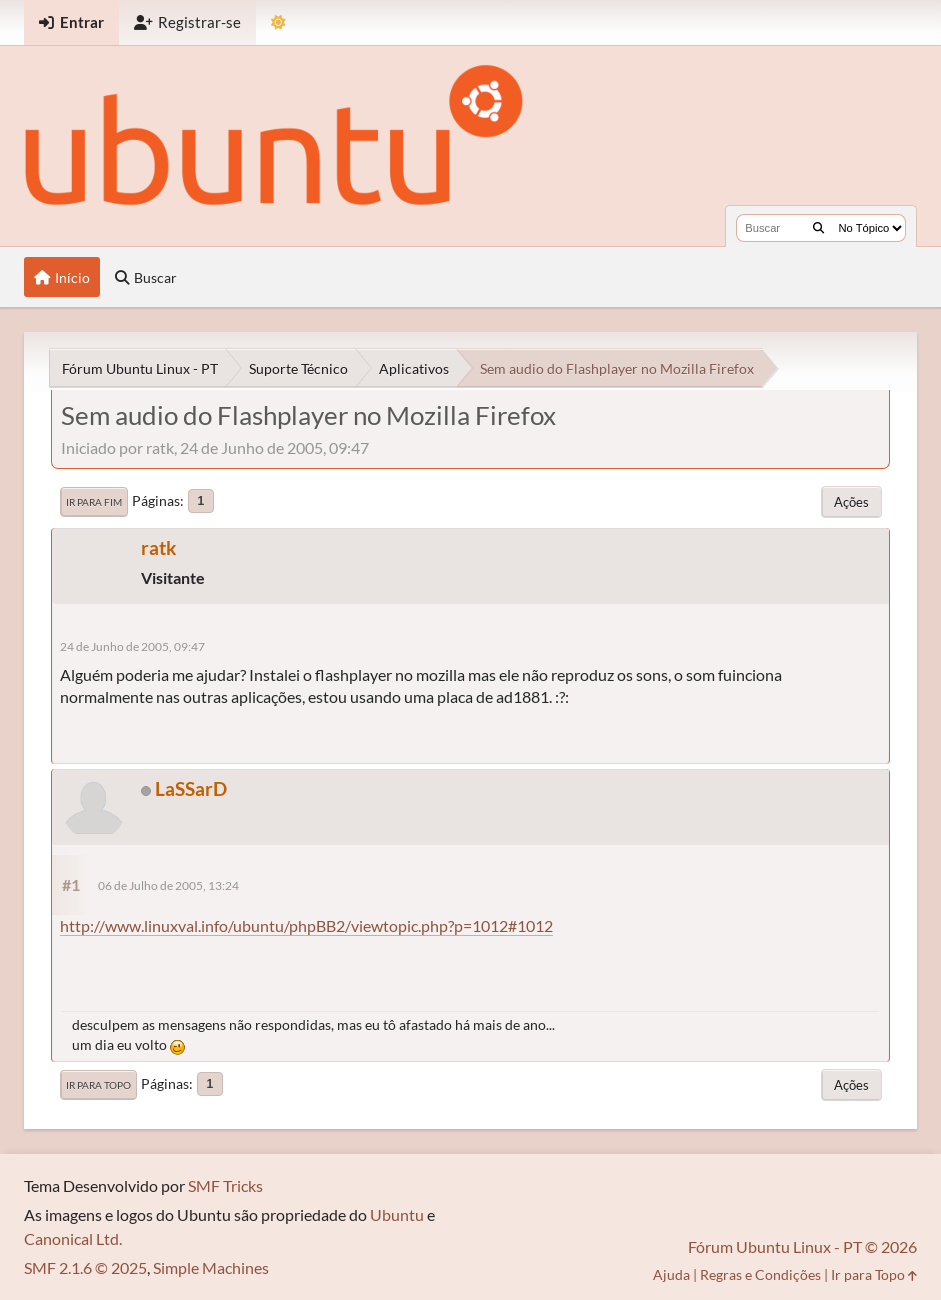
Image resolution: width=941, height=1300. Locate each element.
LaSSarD (191, 788)
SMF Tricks (225, 1185)
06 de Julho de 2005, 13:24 (168, 885)
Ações (851, 502)
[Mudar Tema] (278, 22)
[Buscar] (818, 228)
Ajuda (671, 1274)
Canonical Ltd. (73, 1238)
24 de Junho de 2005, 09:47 (132, 646)
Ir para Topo (98, 1085)
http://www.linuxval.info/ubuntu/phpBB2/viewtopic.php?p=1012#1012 (306, 925)
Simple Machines (211, 1267)
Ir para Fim (94, 502)
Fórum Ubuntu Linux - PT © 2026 (802, 1246)
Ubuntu (397, 1214)
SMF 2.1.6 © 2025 (85, 1267)
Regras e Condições (760, 1274)
